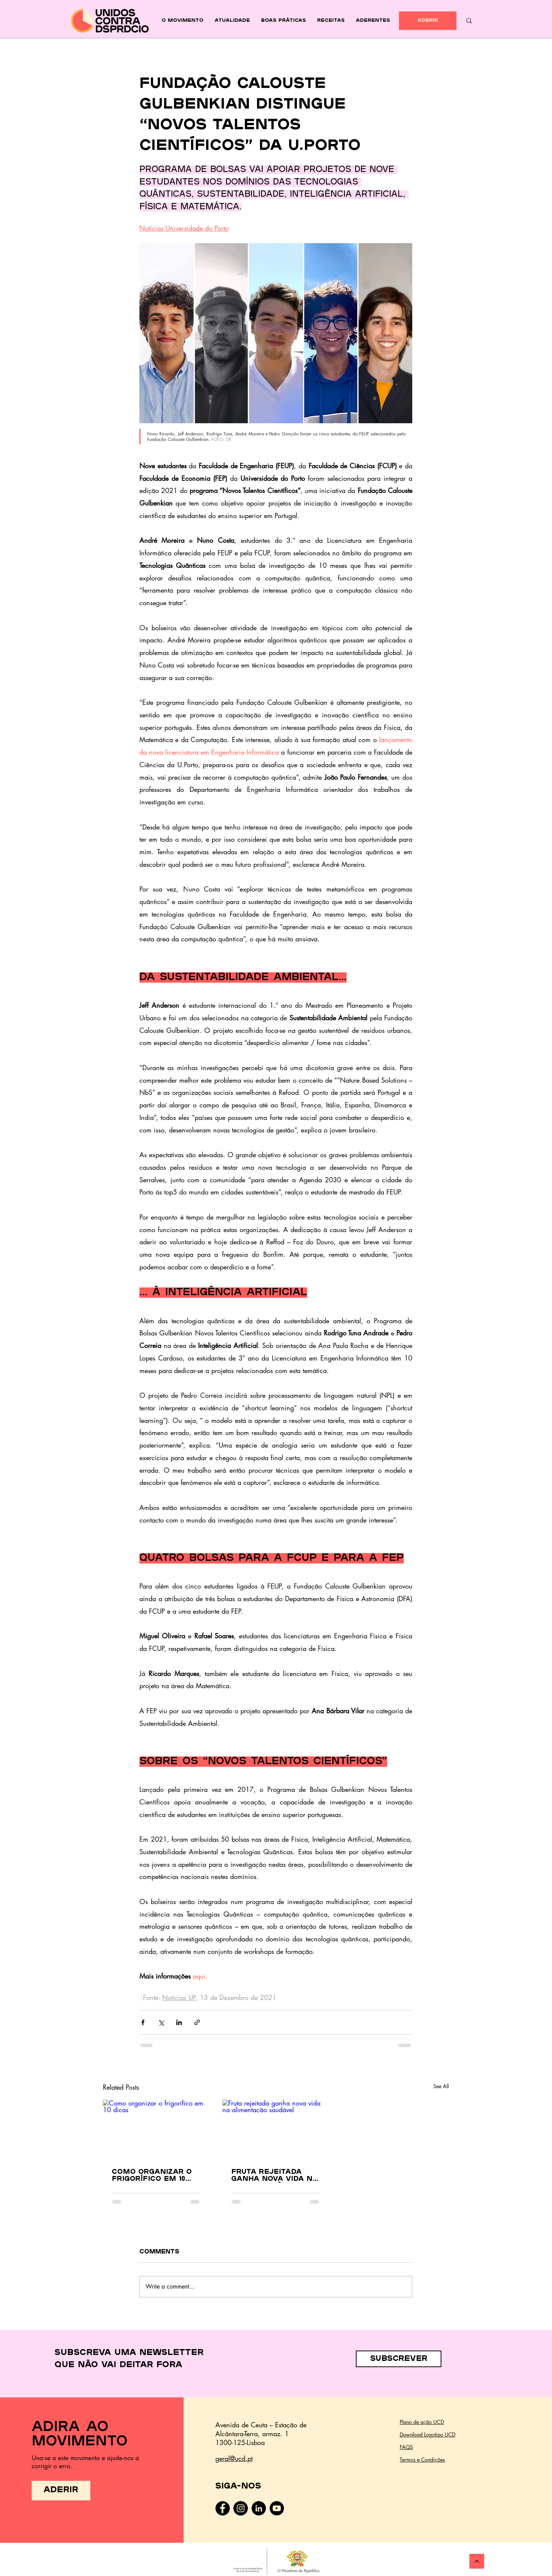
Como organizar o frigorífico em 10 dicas (152, 2176)
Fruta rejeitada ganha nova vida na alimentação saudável (274, 2176)
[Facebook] (222, 2508)
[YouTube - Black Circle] (277, 2508)
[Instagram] (240, 2508)
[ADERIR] (427, 20)
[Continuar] (476, 2561)
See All (441, 2086)
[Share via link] (197, 2022)
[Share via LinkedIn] (179, 2022)
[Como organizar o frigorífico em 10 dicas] (156, 2130)
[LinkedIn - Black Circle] (258, 2508)
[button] (398, 2359)
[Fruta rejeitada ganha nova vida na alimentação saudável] (275, 2130)
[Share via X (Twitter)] (160, 2022)
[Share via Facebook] (142, 2022)
